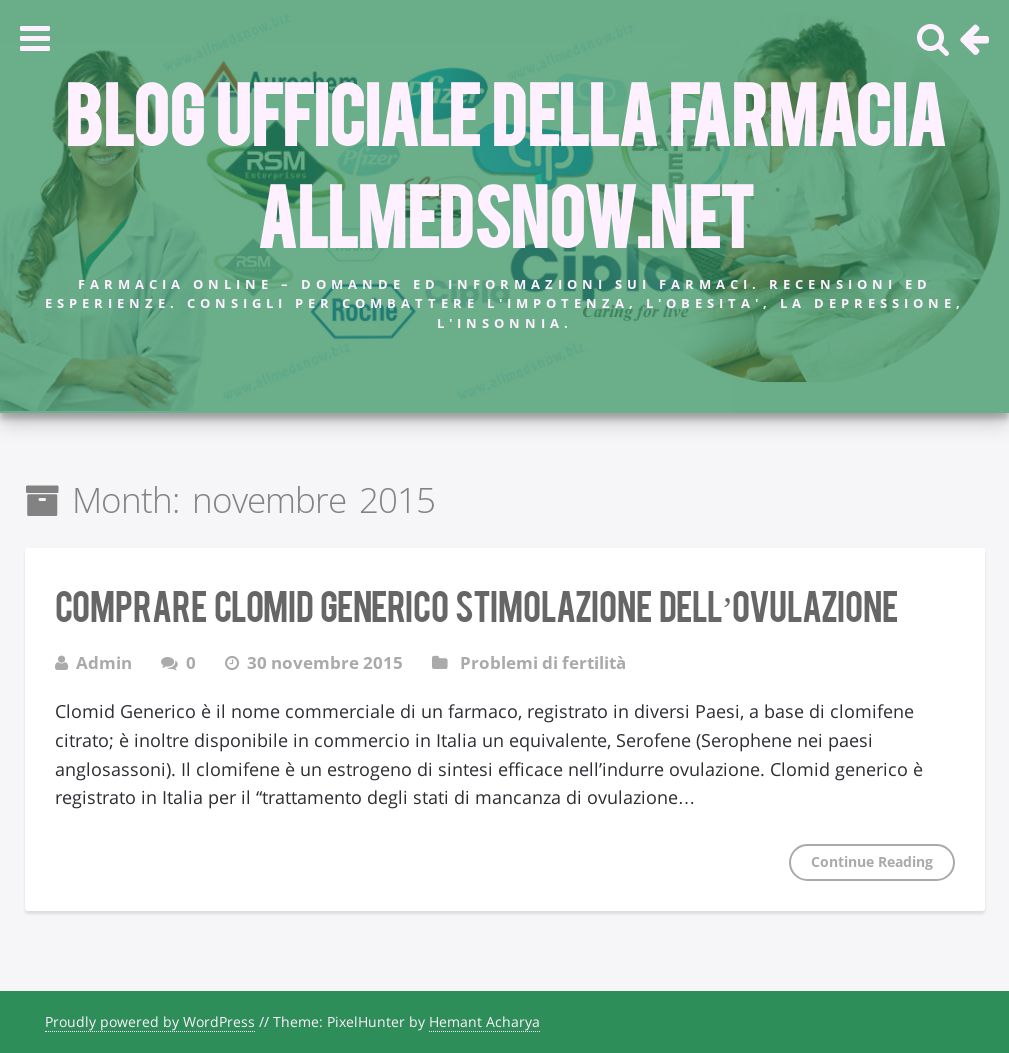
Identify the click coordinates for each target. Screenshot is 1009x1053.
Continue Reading (872, 861)
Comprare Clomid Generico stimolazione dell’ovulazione (477, 604)
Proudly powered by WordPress (150, 1021)
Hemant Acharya (484, 1021)
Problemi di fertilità (543, 662)
